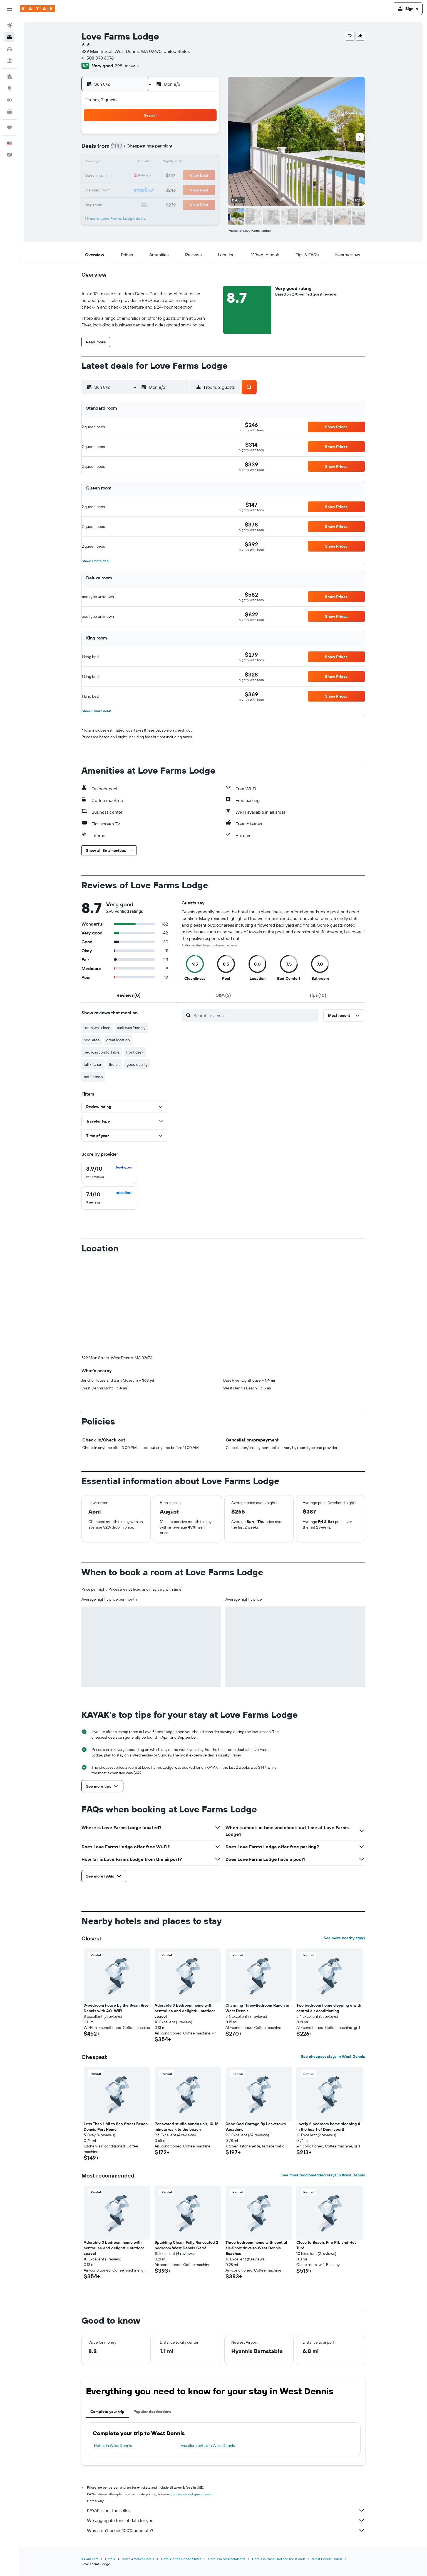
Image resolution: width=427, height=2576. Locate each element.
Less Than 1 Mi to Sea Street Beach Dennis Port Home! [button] (116, 2126)
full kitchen (93, 1064)
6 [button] (178, 149)
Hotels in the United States (181, 2559)
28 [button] (190, 189)
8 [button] (204, 149)
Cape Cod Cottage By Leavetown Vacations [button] (255, 2126)
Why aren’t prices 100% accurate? (226, 2530)
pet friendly (93, 1076)
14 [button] (191, 162)
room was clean (97, 1027)
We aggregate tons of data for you (226, 2520)
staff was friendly (131, 1027)
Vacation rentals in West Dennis (208, 2445)
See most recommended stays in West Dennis (323, 2175)
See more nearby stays (344, 1937)
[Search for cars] (9, 49)
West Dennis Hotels (327, 2559)
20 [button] (177, 176)
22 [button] (204, 176)
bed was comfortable (102, 1052)
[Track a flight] (9, 99)
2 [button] (124, 149)
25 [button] (150, 189)
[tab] (128, 995)
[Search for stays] (9, 37)
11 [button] (151, 162)
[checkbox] (109, 1172)
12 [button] (164, 162)
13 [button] (178, 162)
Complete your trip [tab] (107, 2411)
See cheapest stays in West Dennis (333, 2056)
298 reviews (126, 65)
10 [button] (137, 162)
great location (118, 1039)
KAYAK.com (89, 2559)
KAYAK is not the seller (226, 2510)
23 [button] (124, 189)
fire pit (114, 1064)
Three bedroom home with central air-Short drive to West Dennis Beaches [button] (256, 2248)
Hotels (110, 2559)
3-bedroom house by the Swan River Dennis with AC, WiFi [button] (117, 2008)
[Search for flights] (9, 25)
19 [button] (164, 176)
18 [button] (151, 176)
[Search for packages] (9, 60)
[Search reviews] (255, 1015)
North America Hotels (138, 2559)
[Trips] (9, 127)
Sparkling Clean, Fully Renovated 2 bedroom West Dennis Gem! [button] (186, 2245)
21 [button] (191, 176)
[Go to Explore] (9, 88)
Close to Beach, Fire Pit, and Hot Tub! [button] (326, 2245)
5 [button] (164, 149)
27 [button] (177, 189)
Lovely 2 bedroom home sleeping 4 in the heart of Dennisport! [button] (328, 2126)
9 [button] (124, 162)
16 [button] (124, 176)
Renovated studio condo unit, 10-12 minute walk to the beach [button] (186, 2126)
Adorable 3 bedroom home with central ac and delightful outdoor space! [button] (185, 2011)
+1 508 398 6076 (97, 58)
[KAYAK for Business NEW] (9, 111)
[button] (9, 9)
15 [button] (204, 162)
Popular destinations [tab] (152, 2411)
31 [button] (138, 202)
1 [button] (204, 136)
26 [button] (164, 189)
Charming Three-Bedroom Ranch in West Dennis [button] (257, 2008)
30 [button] (124, 202)
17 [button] (138, 176)
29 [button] (204, 189)
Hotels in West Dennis (113, 2445)
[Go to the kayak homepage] (37, 8)
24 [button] (137, 189)
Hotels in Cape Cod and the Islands (279, 2559)
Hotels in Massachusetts (226, 2559)
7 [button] (191, 149)
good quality (137, 1064)
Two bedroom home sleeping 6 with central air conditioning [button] (328, 2008)
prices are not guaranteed (192, 2494)
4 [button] (151, 149)
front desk (134, 1052)
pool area (92, 1039)
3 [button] (137, 149)
